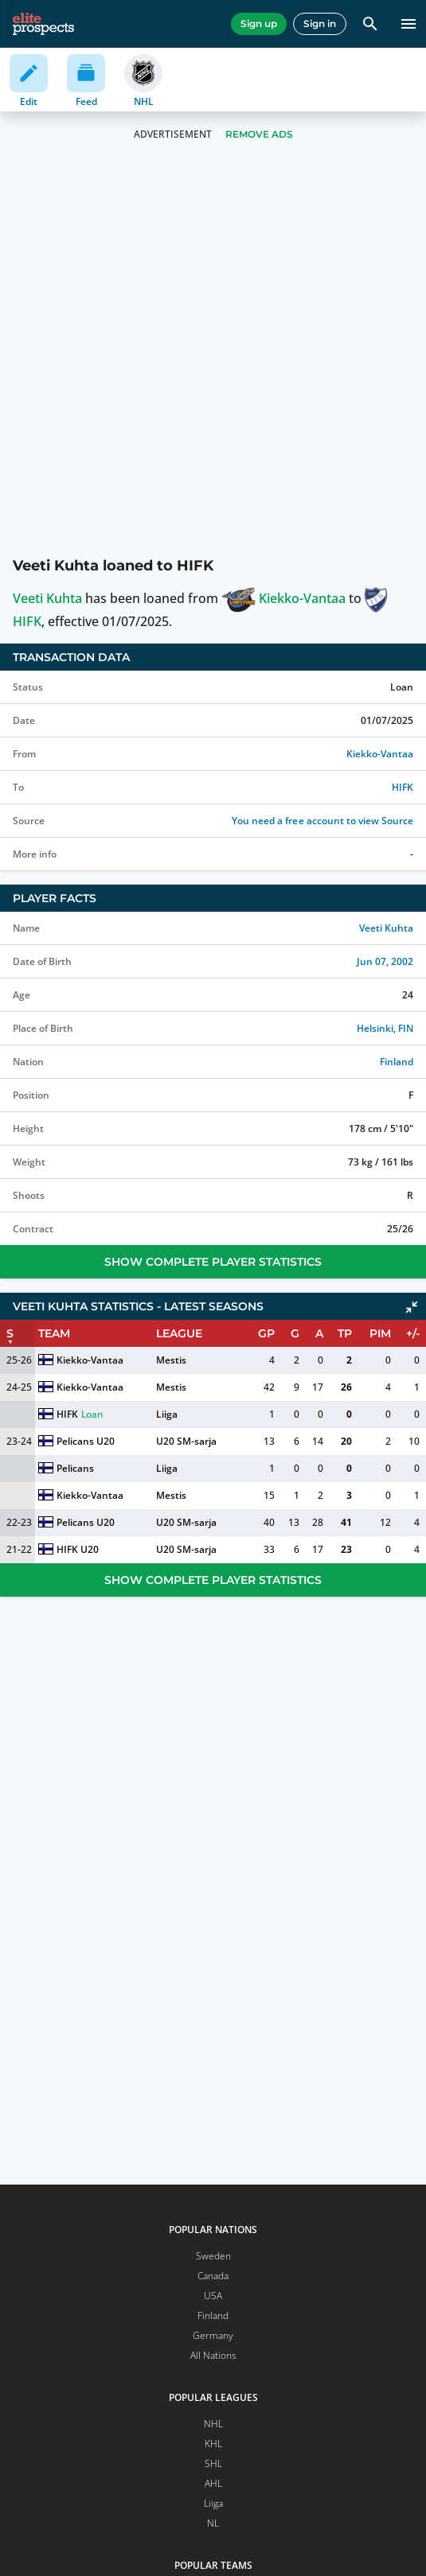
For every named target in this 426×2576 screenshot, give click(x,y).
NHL (213, 2423)
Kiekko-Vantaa (283, 598)
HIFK (402, 787)
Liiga (167, 1414)
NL (213, 2523)
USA (213, 2295)
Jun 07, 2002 (385, 961)
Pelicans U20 (86, 1441)
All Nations (213, 2355)
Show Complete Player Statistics (213, 1262)
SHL (213, 2463)
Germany (213, 2335)
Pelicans (75, 1468)
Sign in (319, 23)
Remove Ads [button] (259, 134)
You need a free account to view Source (322, 820)
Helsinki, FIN (385, 1028)
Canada (213, 2275)
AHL (213, 2483)
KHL (213, 2443)
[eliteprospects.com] (43, 24)
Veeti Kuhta (47, 598)
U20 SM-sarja (186, 1441)
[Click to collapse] (411, 1307)
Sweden (213, 2256)
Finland (396, 1061)
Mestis (171, 1360)
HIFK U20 (78, 1549)
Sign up (258, 23)
